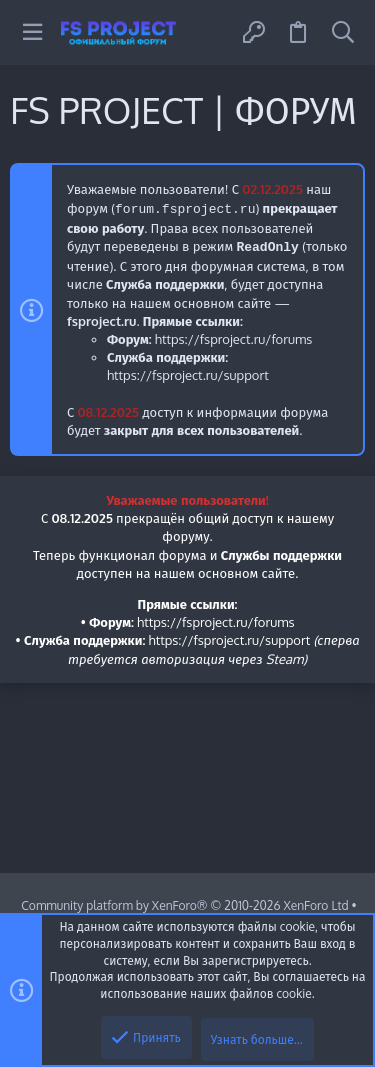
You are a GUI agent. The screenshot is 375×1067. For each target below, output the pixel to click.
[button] (32, 32)
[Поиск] (343, 32)
